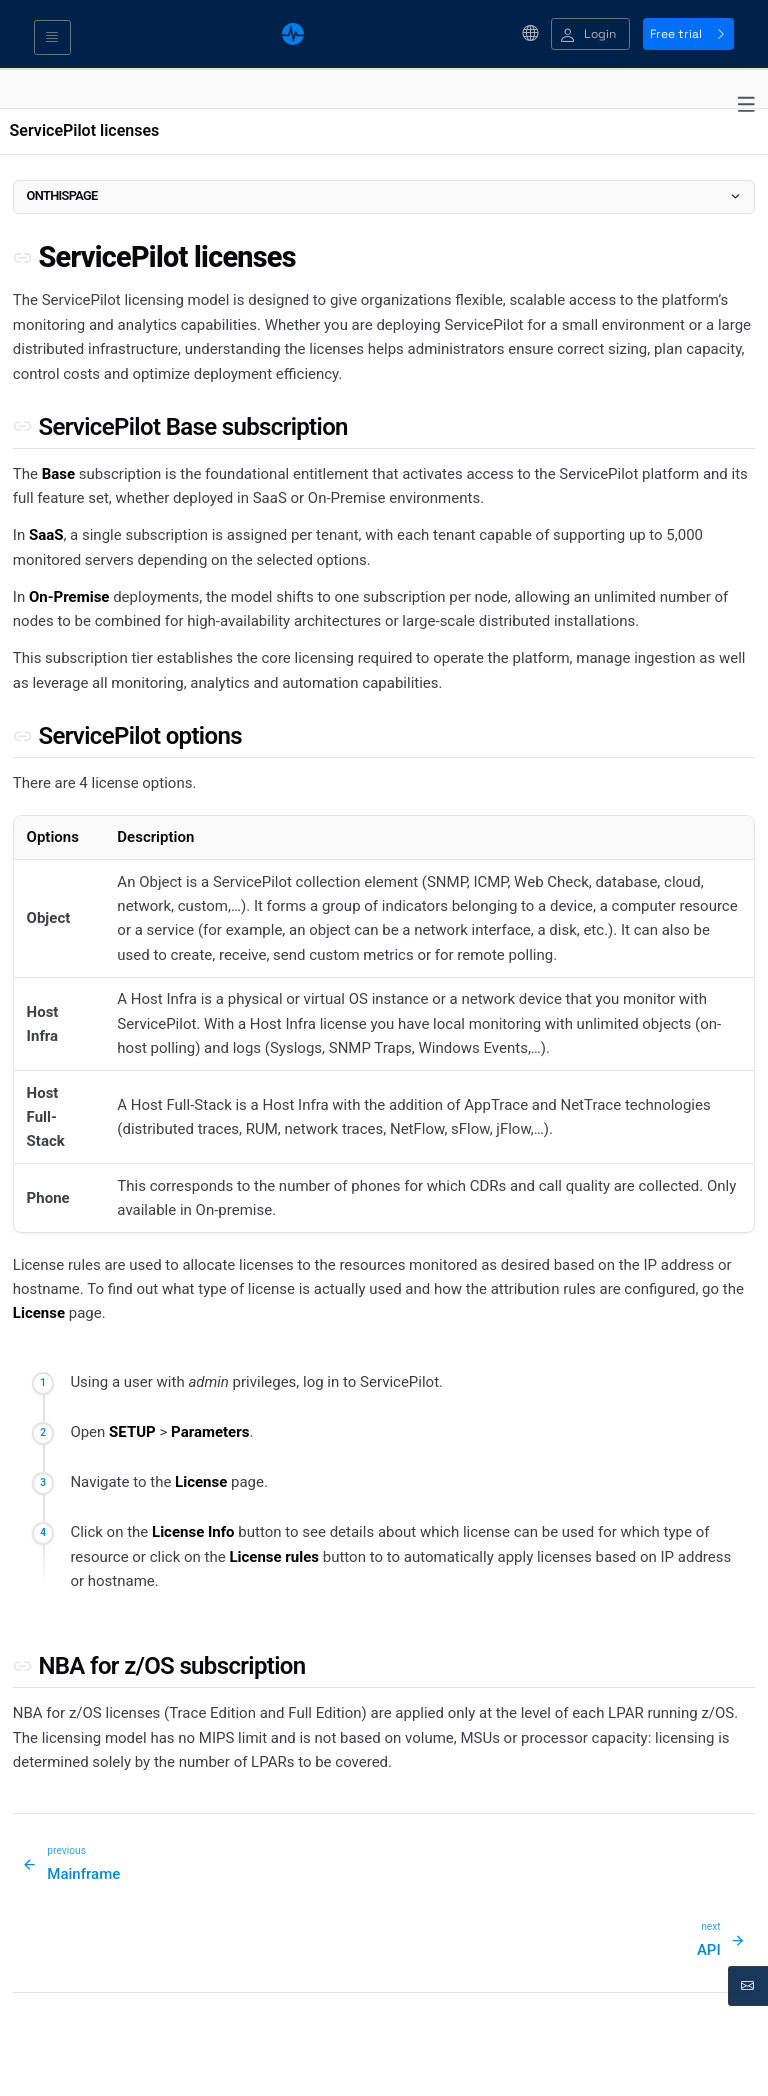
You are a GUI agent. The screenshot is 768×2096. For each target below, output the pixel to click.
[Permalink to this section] (22, 257)
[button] (590, 34)
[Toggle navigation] (52, 38)
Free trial (688, 34)
